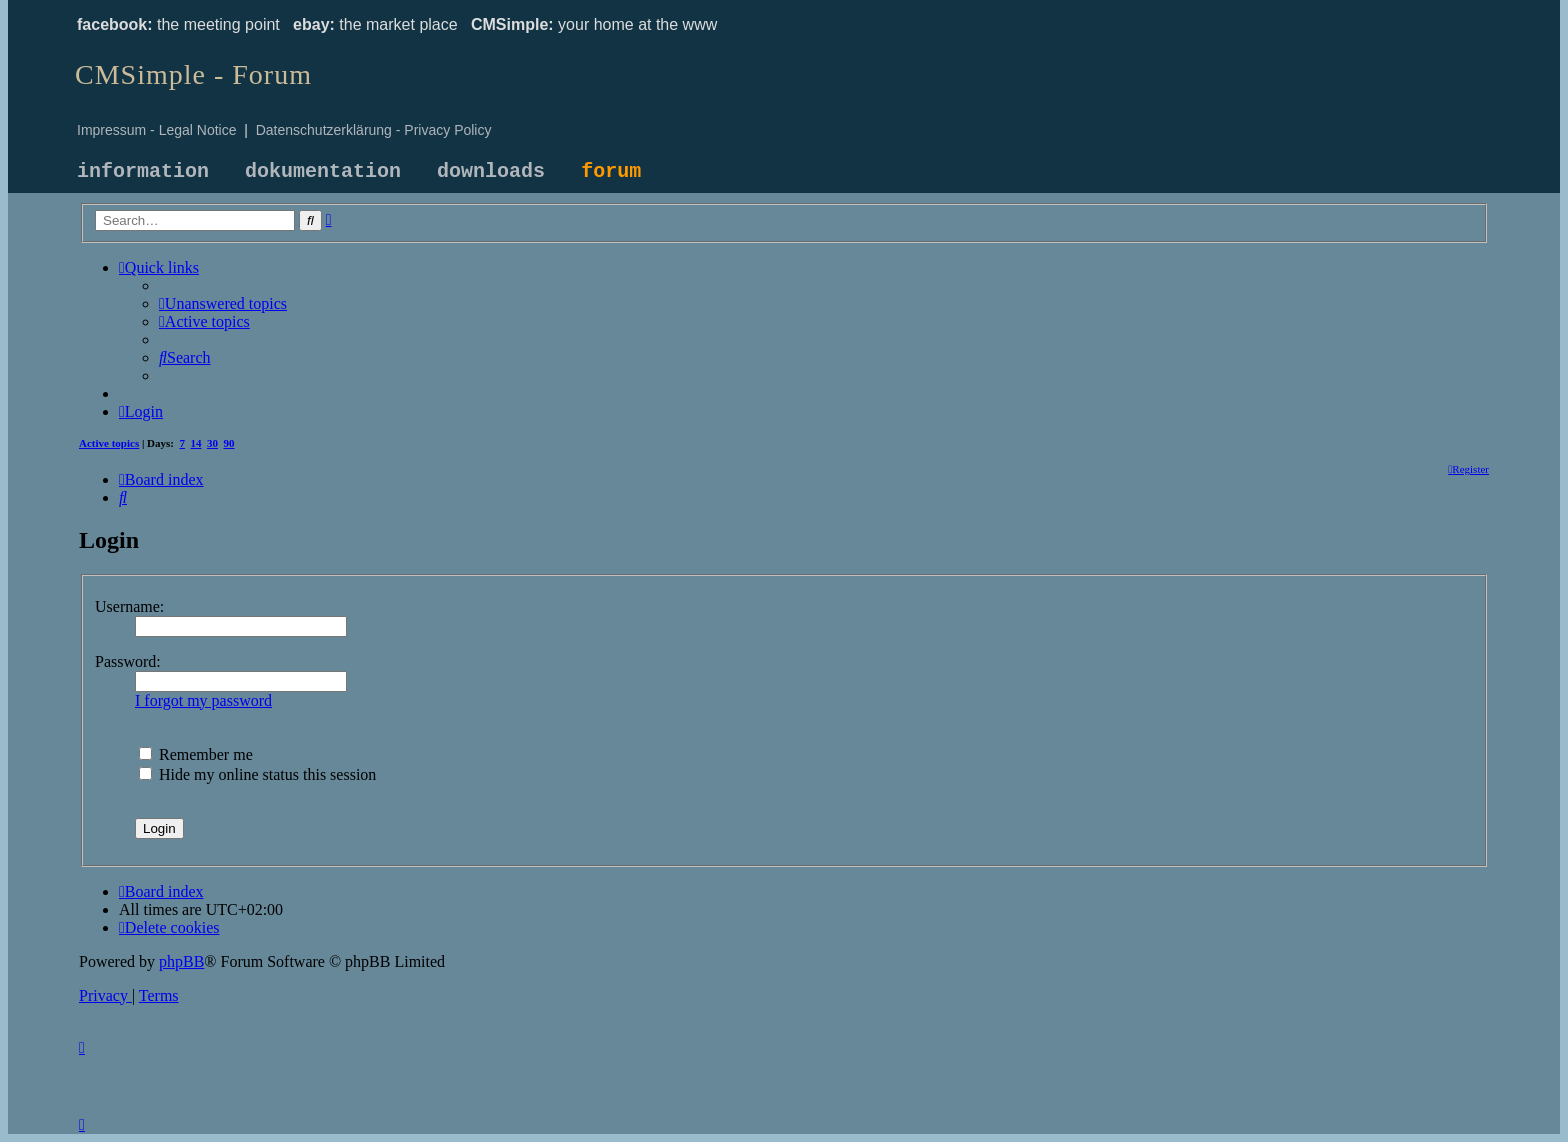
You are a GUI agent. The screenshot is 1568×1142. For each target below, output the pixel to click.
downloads (491, 171)
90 (229, 443)
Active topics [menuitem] (109, 443)
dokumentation (323, 171)
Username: (129, 606)
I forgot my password (203, 700)
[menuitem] (223, 303)
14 (196, 443)
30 (212, 443)
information (143, 171)
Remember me (196, 754)
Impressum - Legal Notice (157, 130)
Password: (128, 661)
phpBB (181, 961)
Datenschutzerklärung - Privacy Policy (374, 130)
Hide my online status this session (257, 774)
